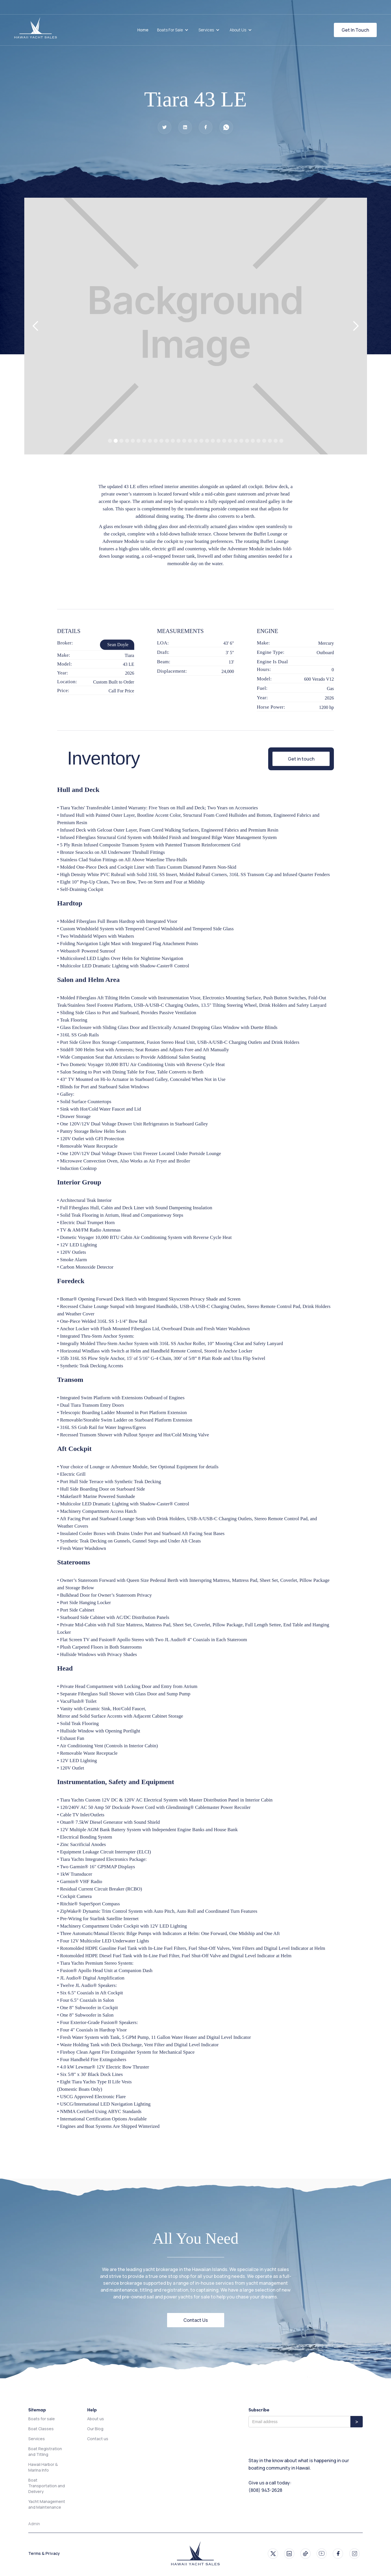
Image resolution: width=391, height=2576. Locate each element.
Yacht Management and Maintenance (46, 2504)
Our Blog (95, 2428)
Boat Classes (41, 2428)
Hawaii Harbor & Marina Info (43, 2467)
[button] (173, 30)
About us (95, 2418)
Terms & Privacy (44, 2553)
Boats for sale (41, 2418)
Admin (34, 2523)
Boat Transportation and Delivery (46, 2485)
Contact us (97, 2438)
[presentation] (291, 2441)
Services (36, 2438)
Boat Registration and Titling (45, 2451)
